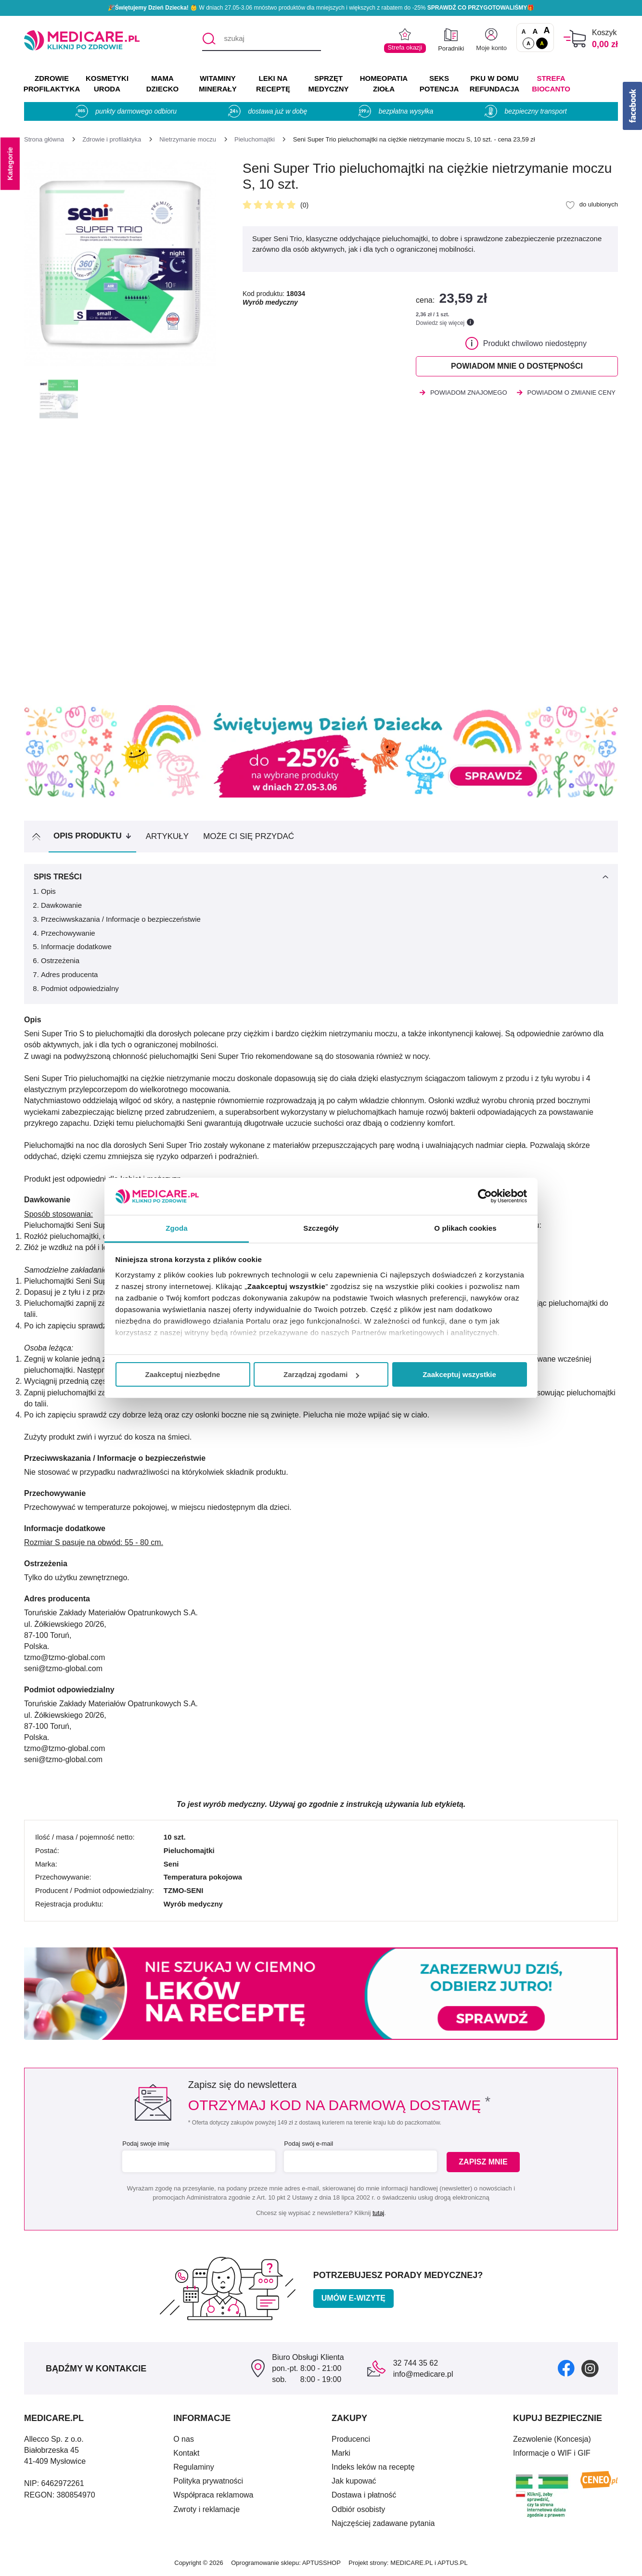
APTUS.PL (452, 2562)
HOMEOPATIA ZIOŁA (384, 83)
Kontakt (186, 2453)
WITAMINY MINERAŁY (217, 83)
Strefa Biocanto (551, 83)
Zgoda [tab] (177, 1228)
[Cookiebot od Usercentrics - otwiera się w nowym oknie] (485, 1196)
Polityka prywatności (208, 2481)
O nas (183, 2439)
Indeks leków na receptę (373, 2467)
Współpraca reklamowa (213, 2495)
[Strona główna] (44, 139)
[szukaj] (261, 39)
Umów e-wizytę (353, 2298)
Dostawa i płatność (364, 2495)
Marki (341, 2453)
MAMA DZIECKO (162, 83)
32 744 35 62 (415, 2363)
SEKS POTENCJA (439, 83)
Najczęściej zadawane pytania (383, 2523)
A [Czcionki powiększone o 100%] (546, 30)
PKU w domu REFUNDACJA (494, 83)
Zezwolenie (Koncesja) (552, 2439)
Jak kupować (354, 2481)
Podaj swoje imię (145, 2143)
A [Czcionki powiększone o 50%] (535, 31)
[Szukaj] (209, 39)
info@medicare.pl (423, 2374)
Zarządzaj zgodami (321, 1374)
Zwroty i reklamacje (206, 2509)
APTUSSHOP (321, 2562)
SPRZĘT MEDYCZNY (328, 83)
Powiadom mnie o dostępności (517, 366)
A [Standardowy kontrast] (528, 43)
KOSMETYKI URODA (107, 83)
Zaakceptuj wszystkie (459, 1374)
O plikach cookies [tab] (465, 1228)
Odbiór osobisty (358, 2509)
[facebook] (566, 2367)
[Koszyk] (575, 39)
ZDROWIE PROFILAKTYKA (51, 83)
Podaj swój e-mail (308, 2143)
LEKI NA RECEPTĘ (273, 83)
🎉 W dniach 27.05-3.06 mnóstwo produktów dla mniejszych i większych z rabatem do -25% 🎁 (321, 7)
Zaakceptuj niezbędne (182, 1374)
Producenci (351, 2439)
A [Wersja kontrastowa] (542, 43)
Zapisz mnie (483, 2162)
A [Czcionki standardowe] (524, 31)
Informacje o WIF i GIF (552, 2453)
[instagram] (590, 2367)
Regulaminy (193, 2467)
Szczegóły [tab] (320, 1228)
